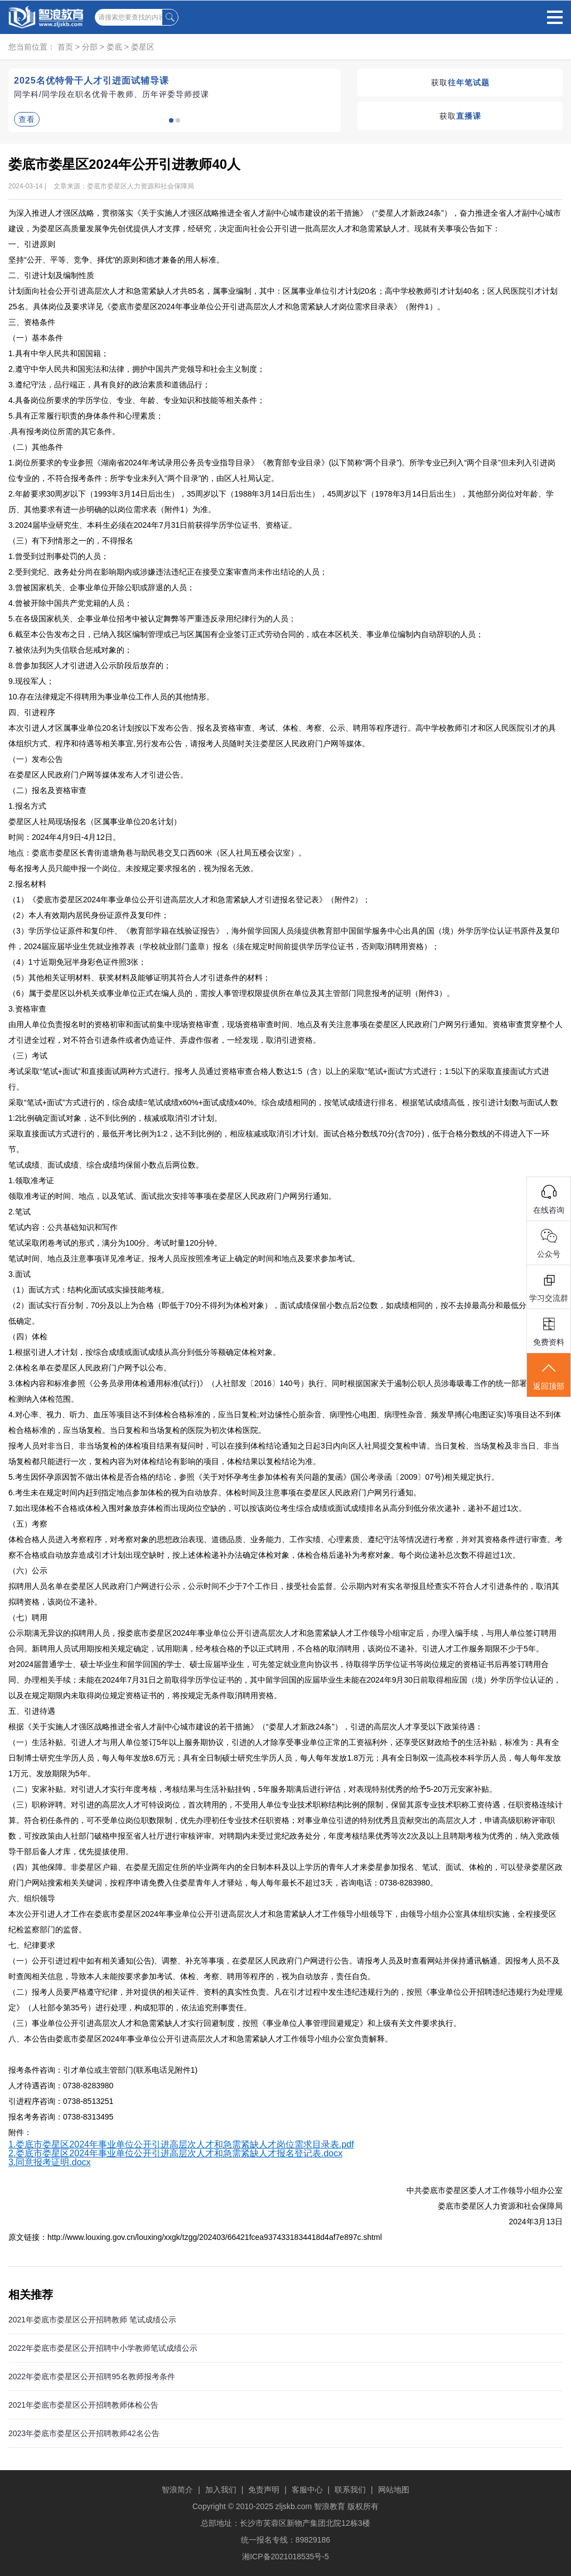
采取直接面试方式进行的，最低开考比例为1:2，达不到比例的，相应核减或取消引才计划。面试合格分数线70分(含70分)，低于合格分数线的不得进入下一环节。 (278, 1141)
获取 (460, 82)
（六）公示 (27, 1570)
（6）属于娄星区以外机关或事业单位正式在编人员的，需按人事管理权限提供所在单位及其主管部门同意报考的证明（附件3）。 (231, 993)
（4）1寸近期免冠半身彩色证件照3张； (77, 962)
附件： (20, 2132)
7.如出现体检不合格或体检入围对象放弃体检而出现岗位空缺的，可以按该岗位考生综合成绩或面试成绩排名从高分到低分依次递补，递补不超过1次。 (267, 1508)
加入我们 (220, 2489)
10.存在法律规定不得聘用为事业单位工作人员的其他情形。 (111, 696)
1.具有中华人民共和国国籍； (58, 353)
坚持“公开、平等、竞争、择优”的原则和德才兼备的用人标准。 (116, 259)
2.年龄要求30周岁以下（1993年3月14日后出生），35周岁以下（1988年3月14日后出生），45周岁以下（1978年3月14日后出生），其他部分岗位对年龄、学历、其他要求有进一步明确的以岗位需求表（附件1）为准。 (281, 501)
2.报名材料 (27, 883)
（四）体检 (27, 1336)
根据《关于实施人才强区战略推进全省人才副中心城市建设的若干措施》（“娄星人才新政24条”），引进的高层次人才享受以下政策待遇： (245, 1726)
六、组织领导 (31, 1898)
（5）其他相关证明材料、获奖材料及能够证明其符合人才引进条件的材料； (139, 977)
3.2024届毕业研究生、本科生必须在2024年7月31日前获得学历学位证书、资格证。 (152, 525)
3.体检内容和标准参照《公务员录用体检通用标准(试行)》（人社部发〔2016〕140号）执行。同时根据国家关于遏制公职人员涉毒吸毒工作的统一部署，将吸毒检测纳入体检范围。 (283, 1391)
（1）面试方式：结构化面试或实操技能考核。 (88, 1289)
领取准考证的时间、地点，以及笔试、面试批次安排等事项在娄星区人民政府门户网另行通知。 (172, 1196)
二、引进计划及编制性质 (51, 275)
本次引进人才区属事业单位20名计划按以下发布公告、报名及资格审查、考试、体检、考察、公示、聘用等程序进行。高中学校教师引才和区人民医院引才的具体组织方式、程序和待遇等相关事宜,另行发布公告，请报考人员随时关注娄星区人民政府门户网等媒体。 (282, 735)
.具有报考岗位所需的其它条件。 (64, 431)
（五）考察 (27, 1523)
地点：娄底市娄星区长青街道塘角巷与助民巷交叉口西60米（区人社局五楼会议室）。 (157, 852)
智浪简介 (177, 2489)
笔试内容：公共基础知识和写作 (63, 1227)
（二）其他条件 (35, 447)
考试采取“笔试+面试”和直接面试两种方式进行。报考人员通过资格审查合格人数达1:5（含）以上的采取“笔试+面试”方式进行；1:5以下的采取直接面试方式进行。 (278, 1079)
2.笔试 (19, 1211)
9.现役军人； (31, 681)
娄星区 (142, 46)
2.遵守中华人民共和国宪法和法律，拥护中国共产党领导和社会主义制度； (136, 368)
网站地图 (393, 2489)
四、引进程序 (31, 712)
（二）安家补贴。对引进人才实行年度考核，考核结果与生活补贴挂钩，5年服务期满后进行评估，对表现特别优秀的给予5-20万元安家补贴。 (252, 1789)
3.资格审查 (27, 1008)
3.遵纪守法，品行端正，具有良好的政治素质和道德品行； (109, 384)
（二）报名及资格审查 (47, 790)
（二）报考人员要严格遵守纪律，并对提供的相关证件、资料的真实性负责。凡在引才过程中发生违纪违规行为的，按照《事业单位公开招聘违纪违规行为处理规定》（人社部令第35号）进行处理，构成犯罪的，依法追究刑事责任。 (285, 1999)
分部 (90, 46)
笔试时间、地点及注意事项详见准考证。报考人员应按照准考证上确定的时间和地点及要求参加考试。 (184, 1258)
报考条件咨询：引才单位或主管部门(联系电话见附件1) (102, 2069)
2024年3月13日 (536, 2221)
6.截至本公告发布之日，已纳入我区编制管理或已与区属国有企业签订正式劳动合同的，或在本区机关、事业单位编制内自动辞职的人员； (245, 634)
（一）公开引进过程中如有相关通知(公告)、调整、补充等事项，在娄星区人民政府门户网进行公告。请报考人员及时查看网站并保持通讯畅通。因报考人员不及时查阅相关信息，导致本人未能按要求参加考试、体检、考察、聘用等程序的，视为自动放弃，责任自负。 (284, 1968)
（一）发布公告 (35, 759)
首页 (65, 46)
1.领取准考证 (31, 1180)
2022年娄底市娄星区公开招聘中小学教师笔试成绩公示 (102, 2348)
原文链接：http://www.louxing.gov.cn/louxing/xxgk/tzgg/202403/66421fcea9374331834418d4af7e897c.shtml (195, 2237)
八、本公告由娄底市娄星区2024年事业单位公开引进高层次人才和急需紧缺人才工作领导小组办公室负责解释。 (200, 2038)
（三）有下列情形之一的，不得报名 (70, 540)
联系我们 (350, 2489)
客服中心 (307, 2489)
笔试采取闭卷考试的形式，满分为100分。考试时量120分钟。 (115, 1242)
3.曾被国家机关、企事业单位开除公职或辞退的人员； (101, 587)
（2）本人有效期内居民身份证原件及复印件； (88, 915)
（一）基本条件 (35, 337)
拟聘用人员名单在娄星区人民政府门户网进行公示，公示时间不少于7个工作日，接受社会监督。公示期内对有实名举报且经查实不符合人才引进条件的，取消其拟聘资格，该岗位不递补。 (283, 1594)
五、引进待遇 (31, 1711)
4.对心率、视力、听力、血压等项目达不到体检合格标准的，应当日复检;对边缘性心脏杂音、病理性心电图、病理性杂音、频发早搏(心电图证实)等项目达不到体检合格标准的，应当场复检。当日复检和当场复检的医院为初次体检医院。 (284, 1422)
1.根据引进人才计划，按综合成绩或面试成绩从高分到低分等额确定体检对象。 (144, 1352)
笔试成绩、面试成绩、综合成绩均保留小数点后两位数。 (106, 1164)
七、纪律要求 (31, 1945)
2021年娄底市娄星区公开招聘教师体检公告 (83, 2404)
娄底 (114, 46)
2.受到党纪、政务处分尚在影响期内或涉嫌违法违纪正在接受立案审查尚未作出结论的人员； (167, 571)
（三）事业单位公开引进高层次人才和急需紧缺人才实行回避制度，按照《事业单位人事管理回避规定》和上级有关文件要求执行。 (234, 2023)
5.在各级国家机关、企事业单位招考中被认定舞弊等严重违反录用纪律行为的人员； (152, 618)
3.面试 (19, 1274)
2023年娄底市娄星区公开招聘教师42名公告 (83, 2433)
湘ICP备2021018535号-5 (285, 2556)
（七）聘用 (27, 1617)
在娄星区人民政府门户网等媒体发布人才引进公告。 (98, 774)
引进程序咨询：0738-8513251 (60, 2101)
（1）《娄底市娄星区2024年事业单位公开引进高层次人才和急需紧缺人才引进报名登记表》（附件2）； (189, 899)
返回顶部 (548, 1376)
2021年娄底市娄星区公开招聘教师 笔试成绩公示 (92, 2319)
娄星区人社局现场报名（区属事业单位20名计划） (94, 821)
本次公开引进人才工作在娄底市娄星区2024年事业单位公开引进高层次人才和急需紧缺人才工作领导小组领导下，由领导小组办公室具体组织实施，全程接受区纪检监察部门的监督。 (282, 1921)
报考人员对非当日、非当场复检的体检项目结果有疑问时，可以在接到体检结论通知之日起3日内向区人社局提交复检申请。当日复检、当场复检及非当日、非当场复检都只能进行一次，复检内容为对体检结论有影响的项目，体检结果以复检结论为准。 (283, 1453)
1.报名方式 (27, 805)
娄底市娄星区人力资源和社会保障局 (500, 2205)
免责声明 (263, 2489)
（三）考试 (27, 1055)
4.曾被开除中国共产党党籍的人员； (70, 603)
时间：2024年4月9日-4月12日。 (64, 837)
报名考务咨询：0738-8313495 (62, 2116)
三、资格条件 (31, 322)
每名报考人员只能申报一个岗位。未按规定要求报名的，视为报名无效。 (133, 868)
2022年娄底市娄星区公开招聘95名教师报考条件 (91, 2376)
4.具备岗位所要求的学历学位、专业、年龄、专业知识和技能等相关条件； (136, 400)
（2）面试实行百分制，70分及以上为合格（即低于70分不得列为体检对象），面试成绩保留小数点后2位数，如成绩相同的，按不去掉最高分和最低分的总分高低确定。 (283, 1313)
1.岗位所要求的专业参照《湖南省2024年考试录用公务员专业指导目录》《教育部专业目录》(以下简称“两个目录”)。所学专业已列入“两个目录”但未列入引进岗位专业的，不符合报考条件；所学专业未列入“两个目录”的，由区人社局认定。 (281, 470)
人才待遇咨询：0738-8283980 (60, 2085)
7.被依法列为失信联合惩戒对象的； (70, 649)
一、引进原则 (31, 244)
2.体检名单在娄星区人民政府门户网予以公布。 (89, 1367)
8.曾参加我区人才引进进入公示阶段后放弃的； (89, 665)
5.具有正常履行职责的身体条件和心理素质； (85, 415)
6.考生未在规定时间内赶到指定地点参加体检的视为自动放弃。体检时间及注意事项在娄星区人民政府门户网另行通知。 (214, 1492)
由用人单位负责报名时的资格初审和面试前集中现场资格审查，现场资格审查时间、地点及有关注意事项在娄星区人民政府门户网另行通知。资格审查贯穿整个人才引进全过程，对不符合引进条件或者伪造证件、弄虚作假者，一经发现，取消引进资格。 (285, 1032)
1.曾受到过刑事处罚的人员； (58, 556)
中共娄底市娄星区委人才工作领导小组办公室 (485, 2190)
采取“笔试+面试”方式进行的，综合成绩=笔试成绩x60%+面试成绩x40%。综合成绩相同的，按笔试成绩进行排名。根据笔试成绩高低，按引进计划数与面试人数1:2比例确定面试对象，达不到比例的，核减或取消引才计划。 (283, 1110)
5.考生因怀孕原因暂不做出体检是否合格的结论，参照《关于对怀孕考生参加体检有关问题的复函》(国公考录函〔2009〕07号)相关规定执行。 (253, 1476)
